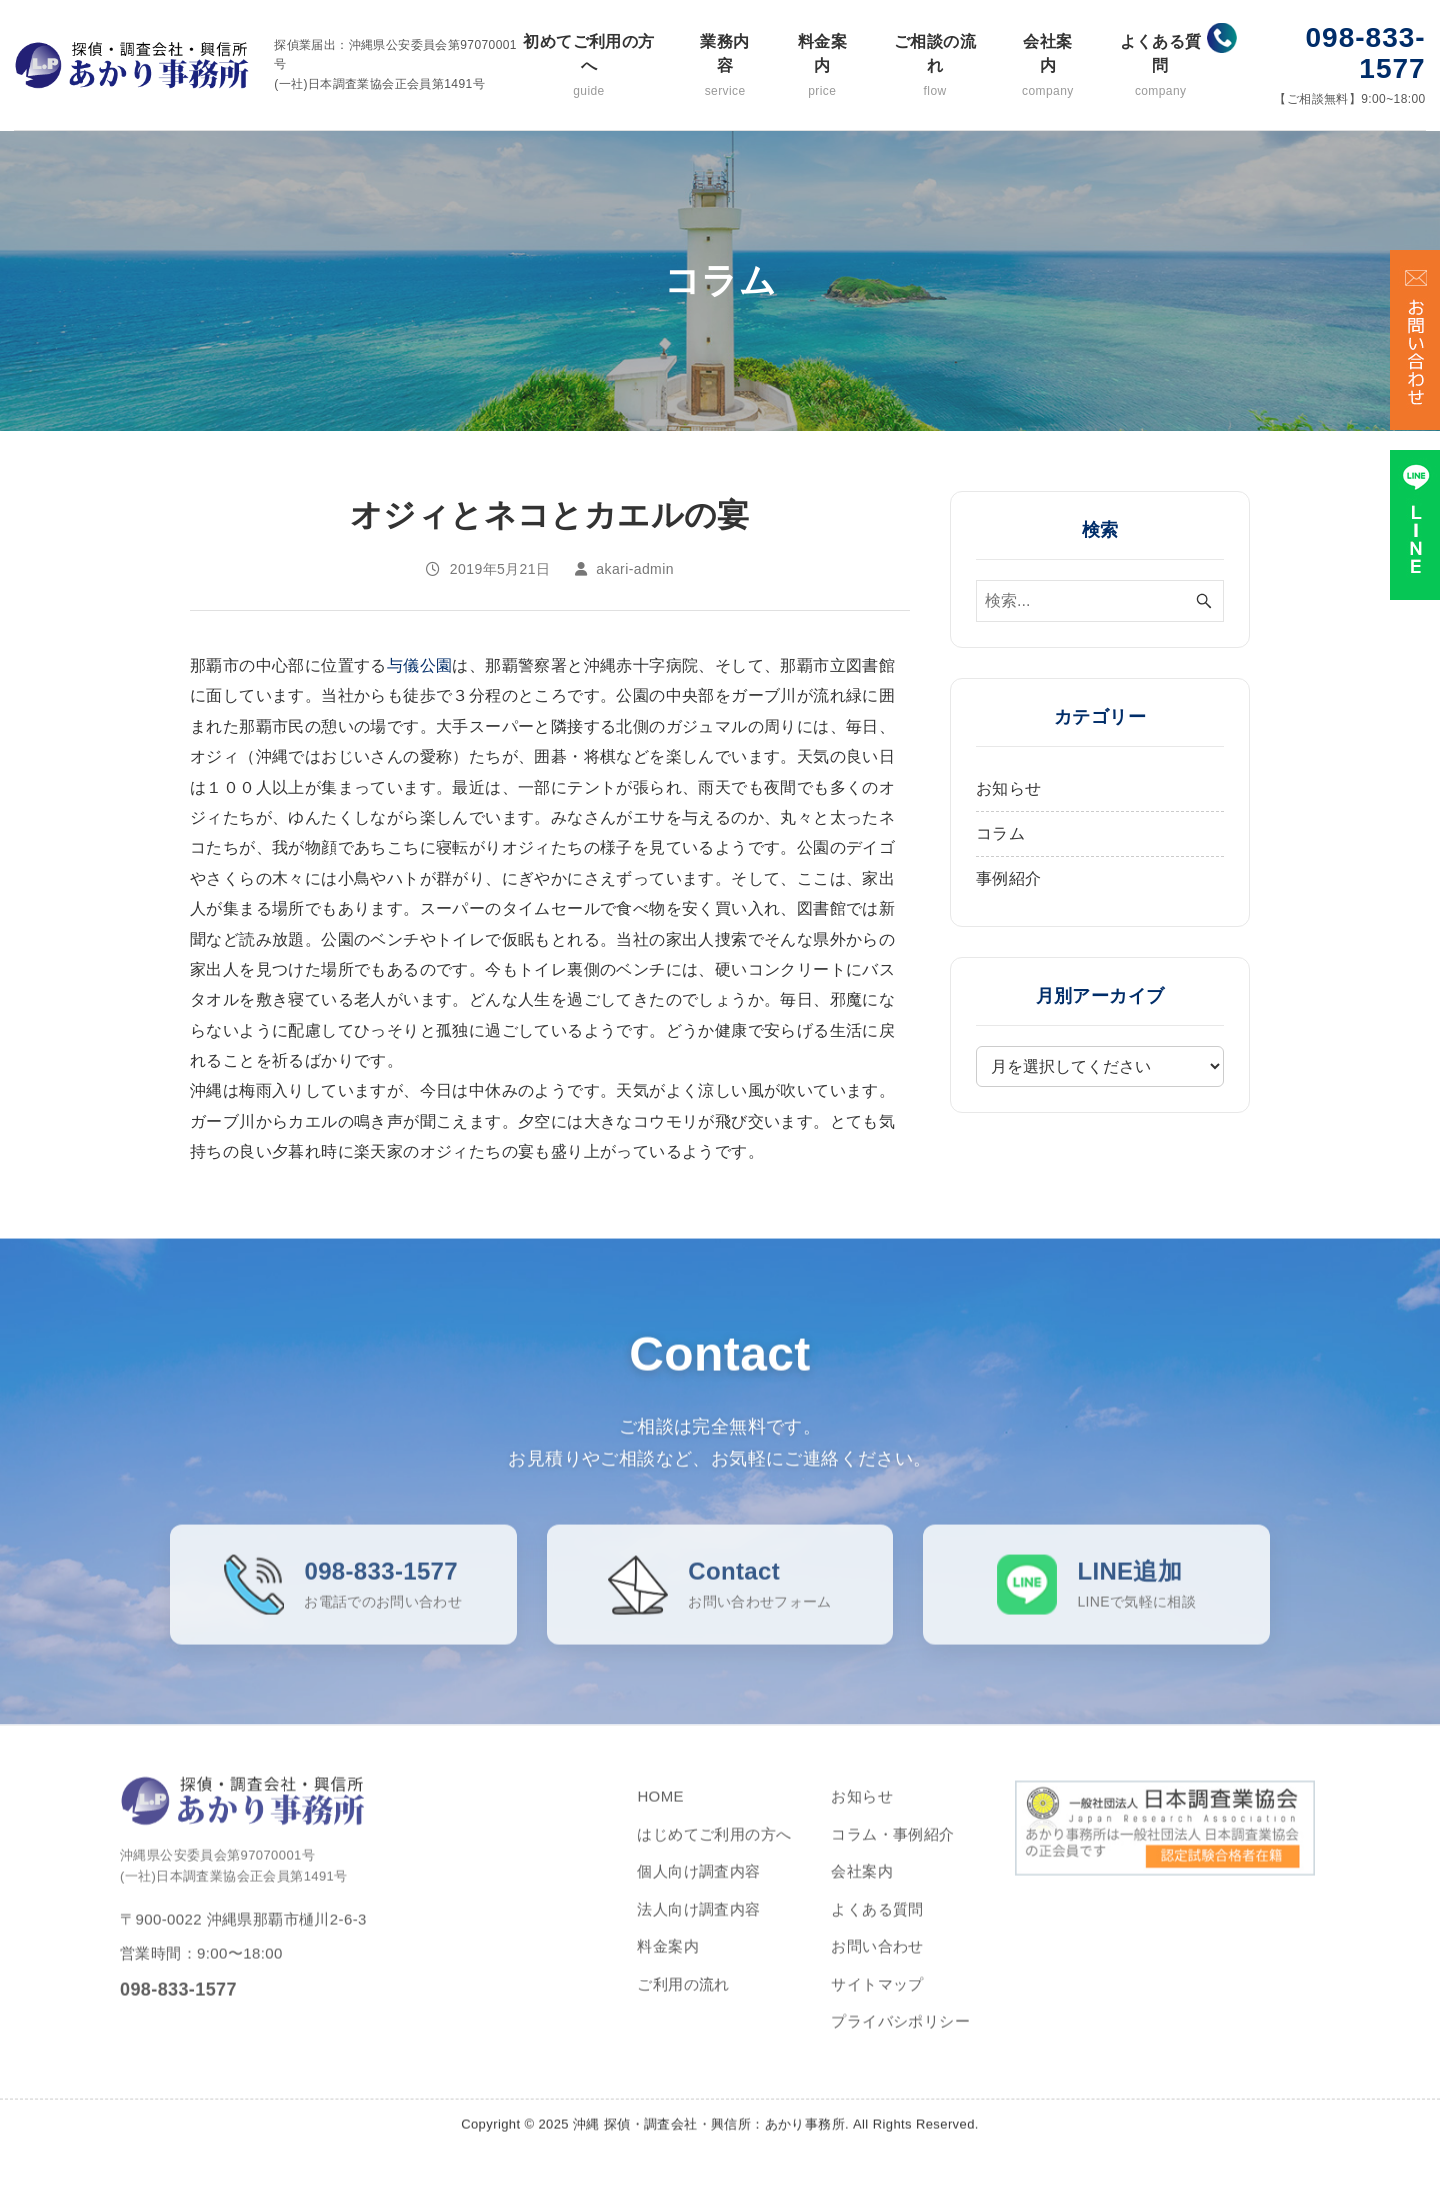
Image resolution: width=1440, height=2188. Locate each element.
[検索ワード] (1100, 601)
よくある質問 (1160, 66)
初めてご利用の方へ (589, 66)
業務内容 (725, 66)
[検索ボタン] (1204, 601)
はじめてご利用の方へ (714, 1849)
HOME (660, 1811)
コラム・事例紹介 (892, 1849)
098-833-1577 (1366, 53)
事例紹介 (1009, 878)
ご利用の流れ (683, 1999)
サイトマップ (877, 1999)
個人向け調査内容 (698, 1886)
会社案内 (1048, 66)
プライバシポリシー (900, 2036)
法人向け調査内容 (698, 1924)
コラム (1000, 833)
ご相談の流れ (934, 66)
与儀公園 (420, 665)
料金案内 (822, 66)
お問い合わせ (877, 1961)
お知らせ (1009, 788)
